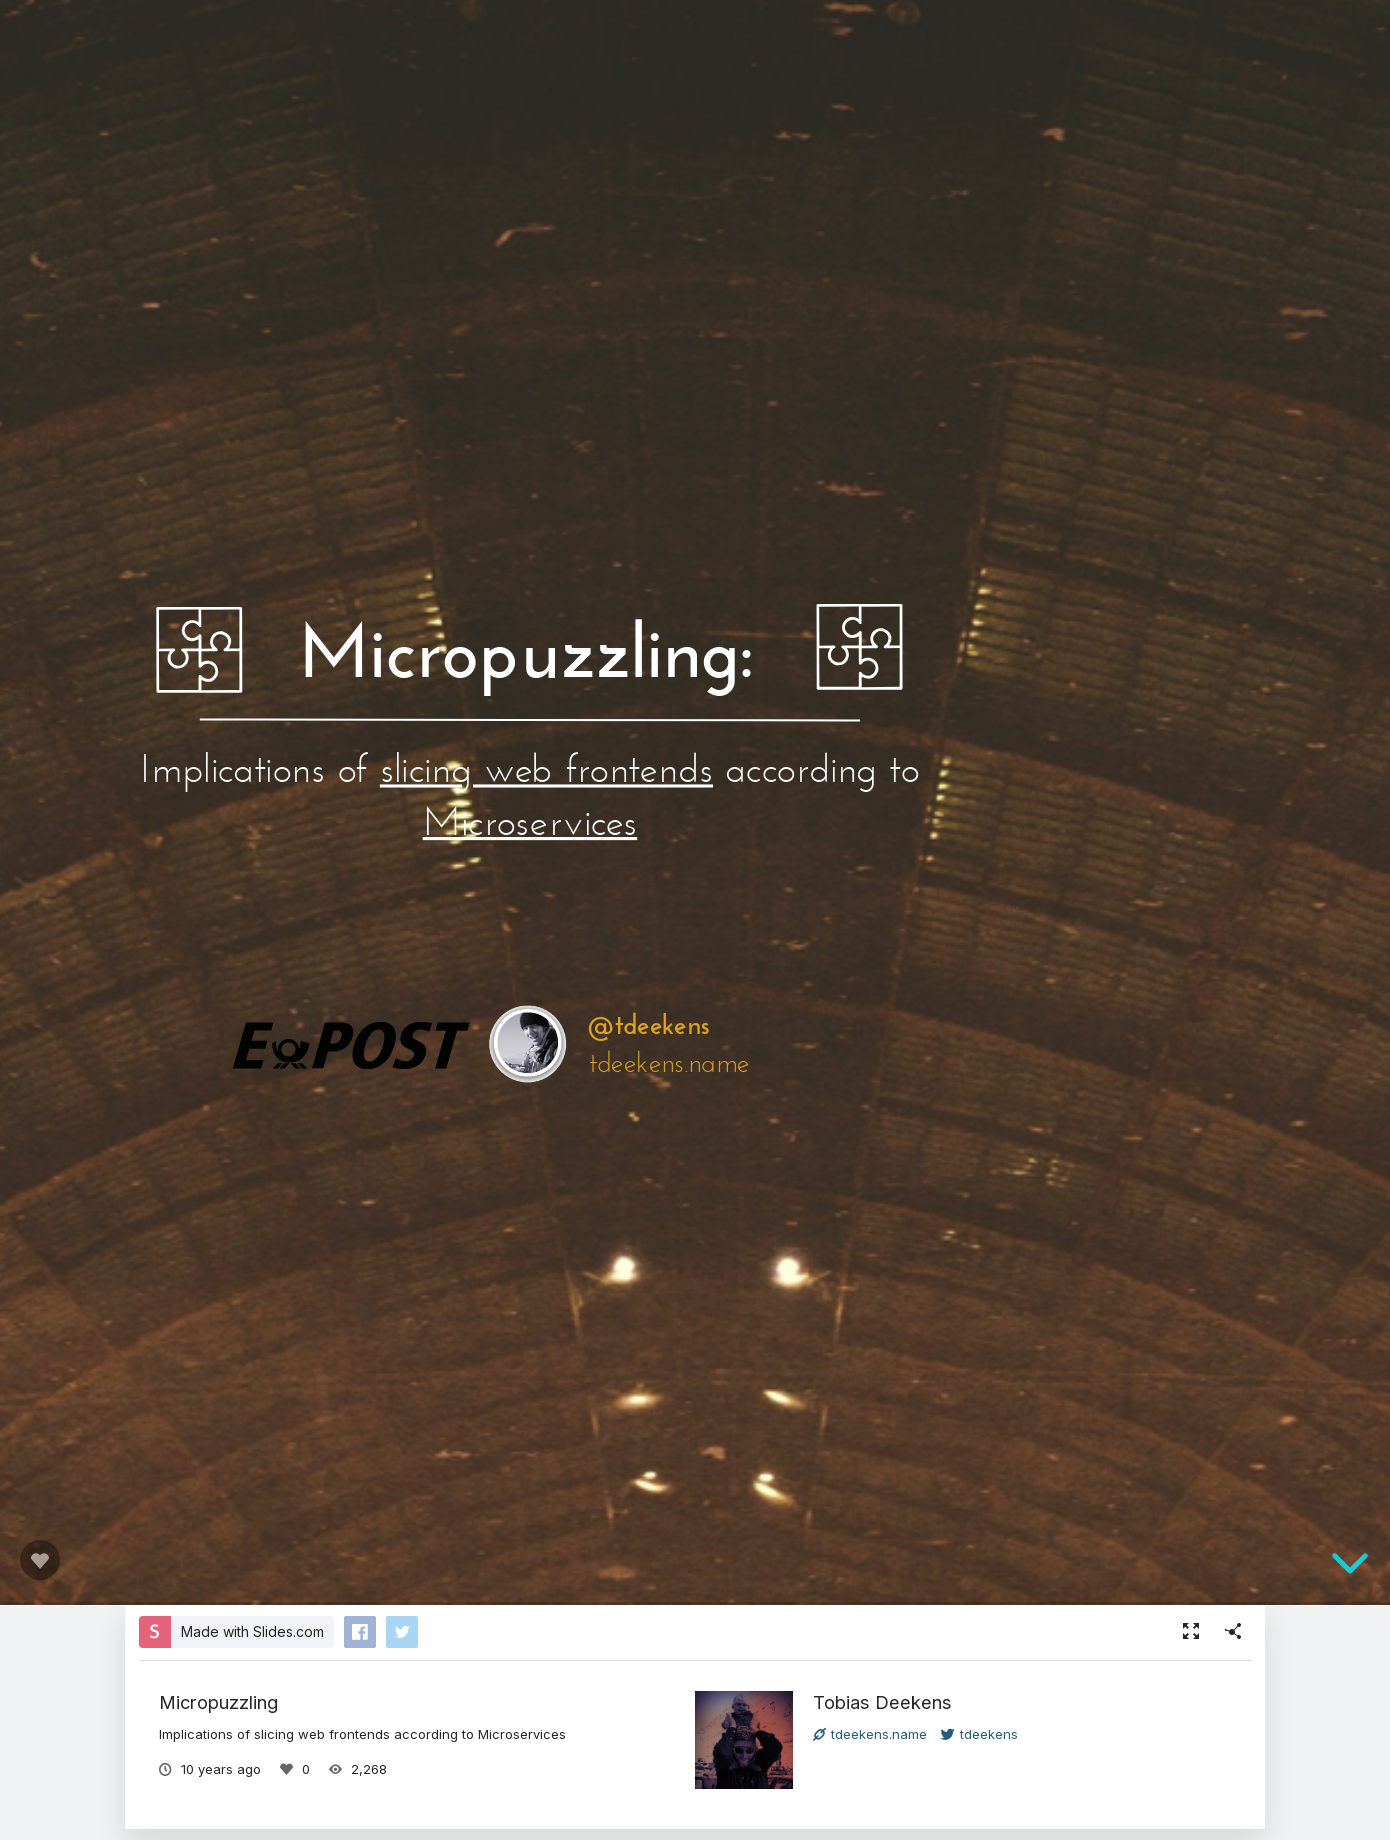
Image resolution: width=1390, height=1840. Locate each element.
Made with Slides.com (252, 1631)
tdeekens (979, 1734)
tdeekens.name (870, 1734)
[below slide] (1350, 1564)
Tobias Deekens (882, 1702)
